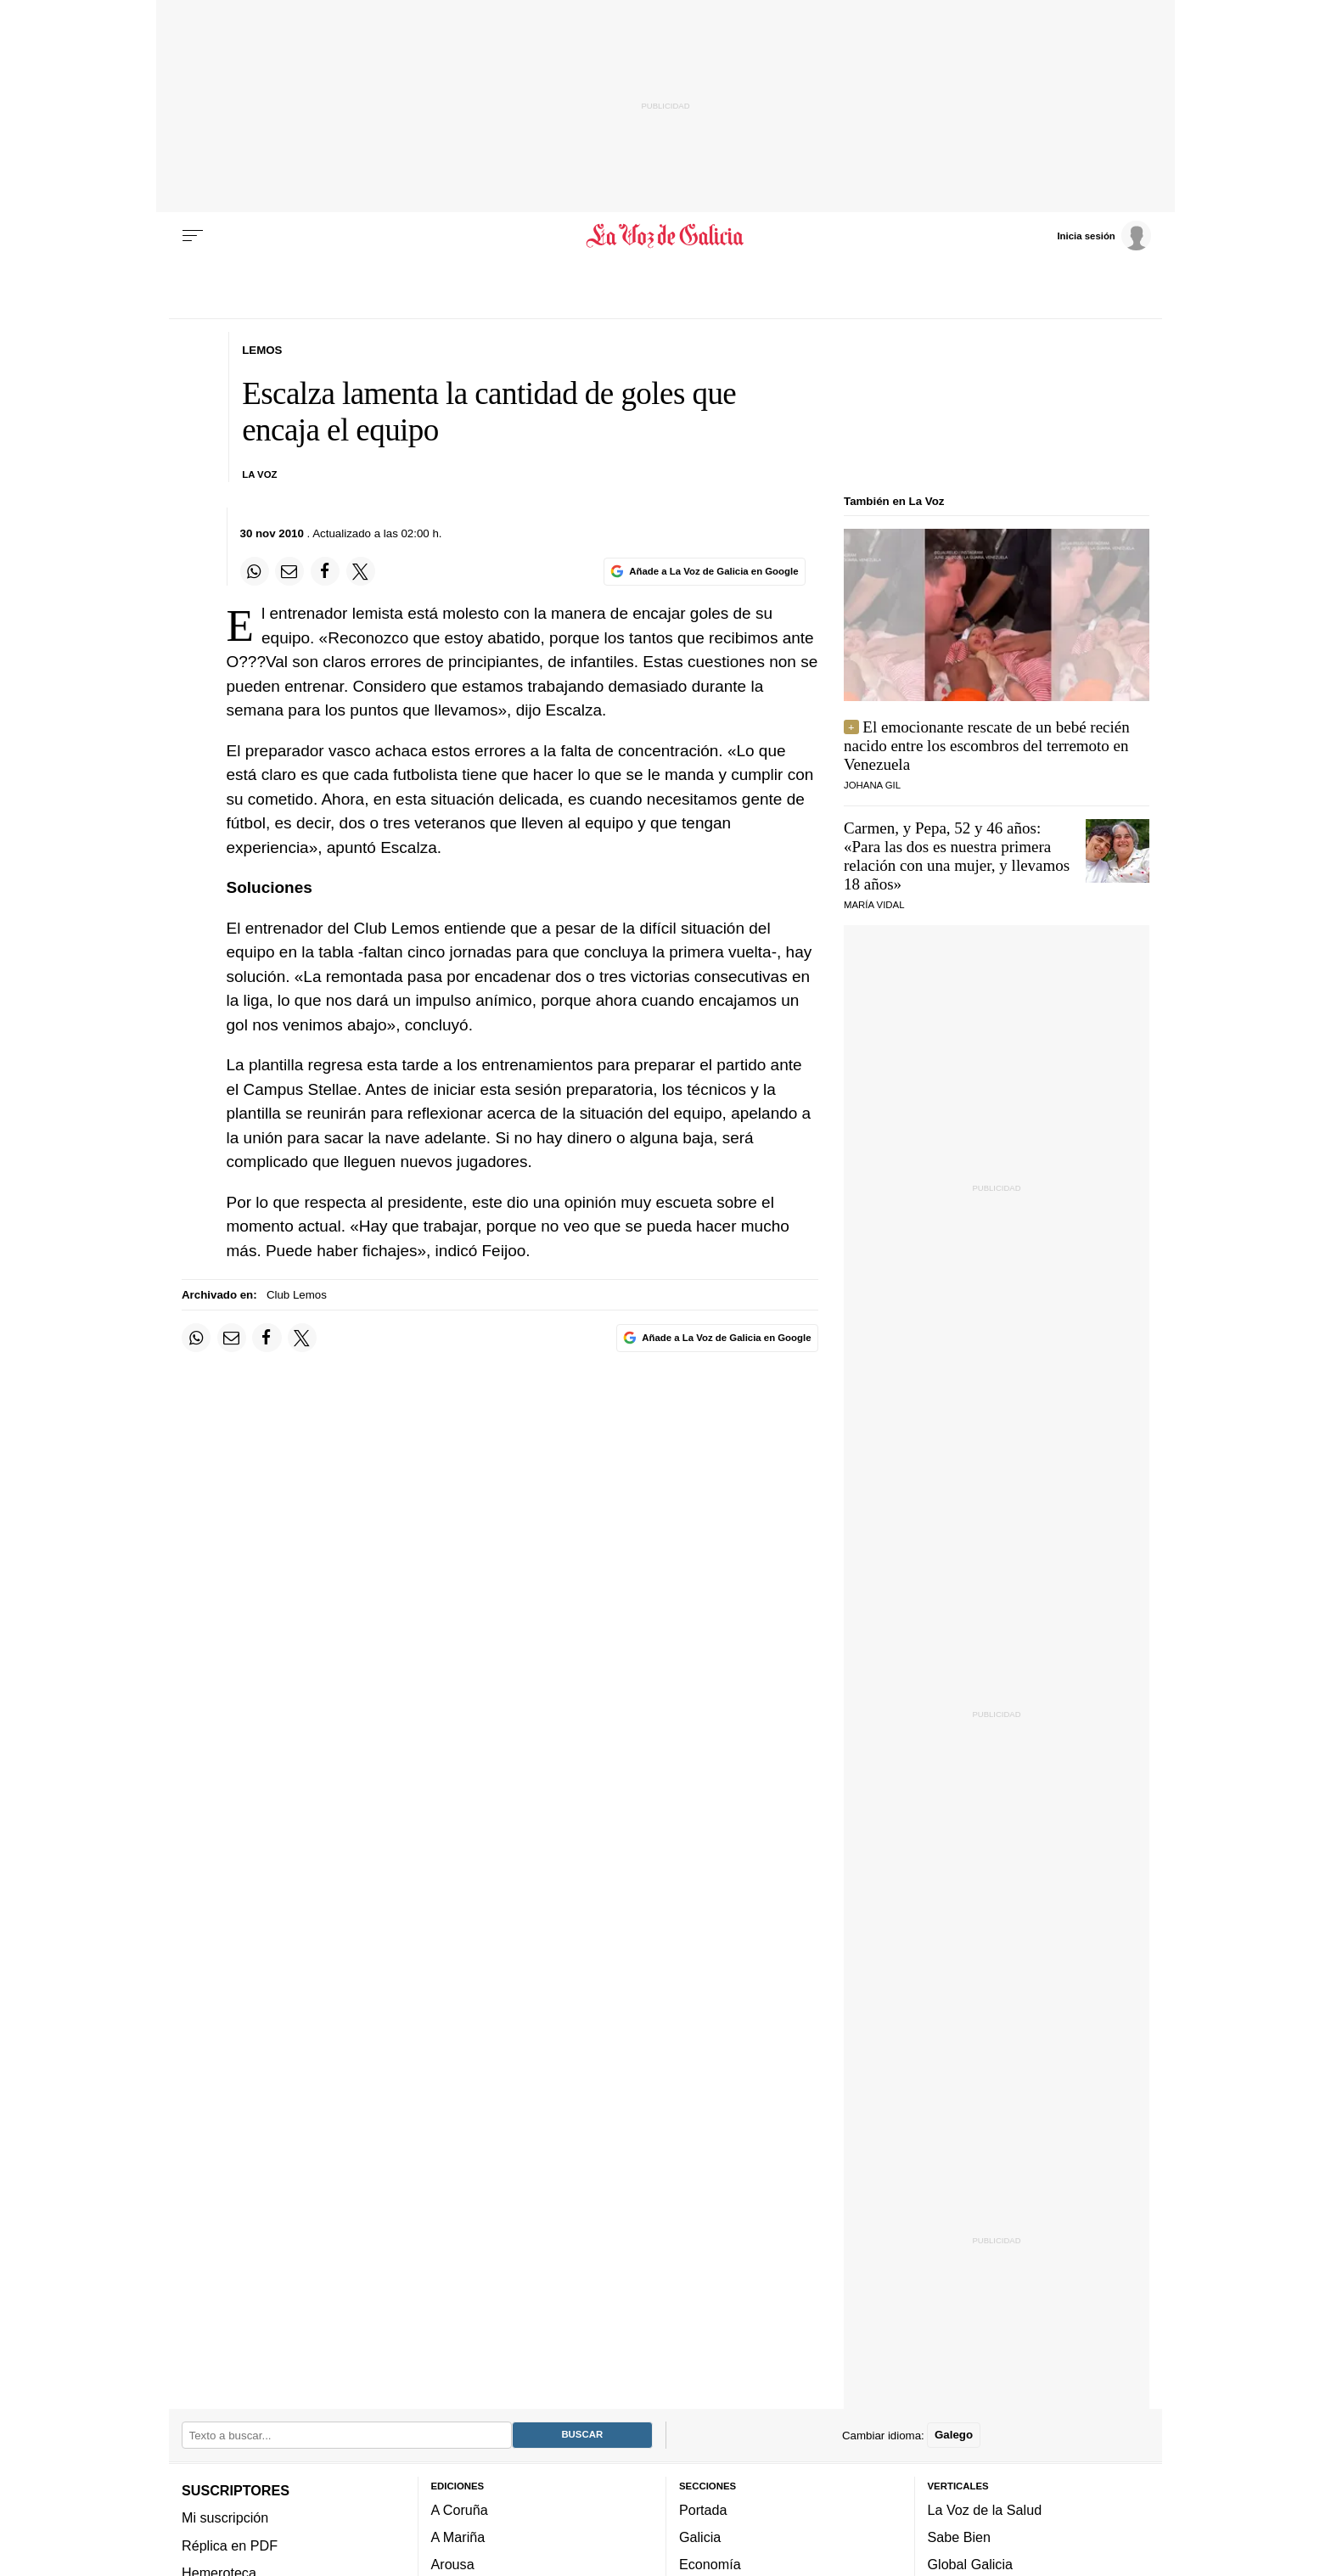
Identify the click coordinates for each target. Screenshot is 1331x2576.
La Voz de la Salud (985, 2509)
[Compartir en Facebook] (325, 571)
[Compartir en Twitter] (360, 571)
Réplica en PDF (230, 2545)
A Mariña (458, 2537)
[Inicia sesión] (1103, 235)
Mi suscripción (225, 2518)
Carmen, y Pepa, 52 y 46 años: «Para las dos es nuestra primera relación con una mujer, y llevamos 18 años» (957, 856)
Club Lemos (297, 1294)
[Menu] (193, 236)
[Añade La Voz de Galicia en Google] (705, 572)
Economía (710, 2565)
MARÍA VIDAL (874, 905)
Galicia (700, 2537)
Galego (954, 2435)
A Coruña (459, 2509)
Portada (703, 2509)
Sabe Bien (959, 2537)
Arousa (453, 2565)
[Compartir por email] (289, 571)
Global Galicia (970, 2565)
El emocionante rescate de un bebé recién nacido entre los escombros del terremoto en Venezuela (987, 745)
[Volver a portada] (666, 236)
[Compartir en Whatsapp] (254, 571)
